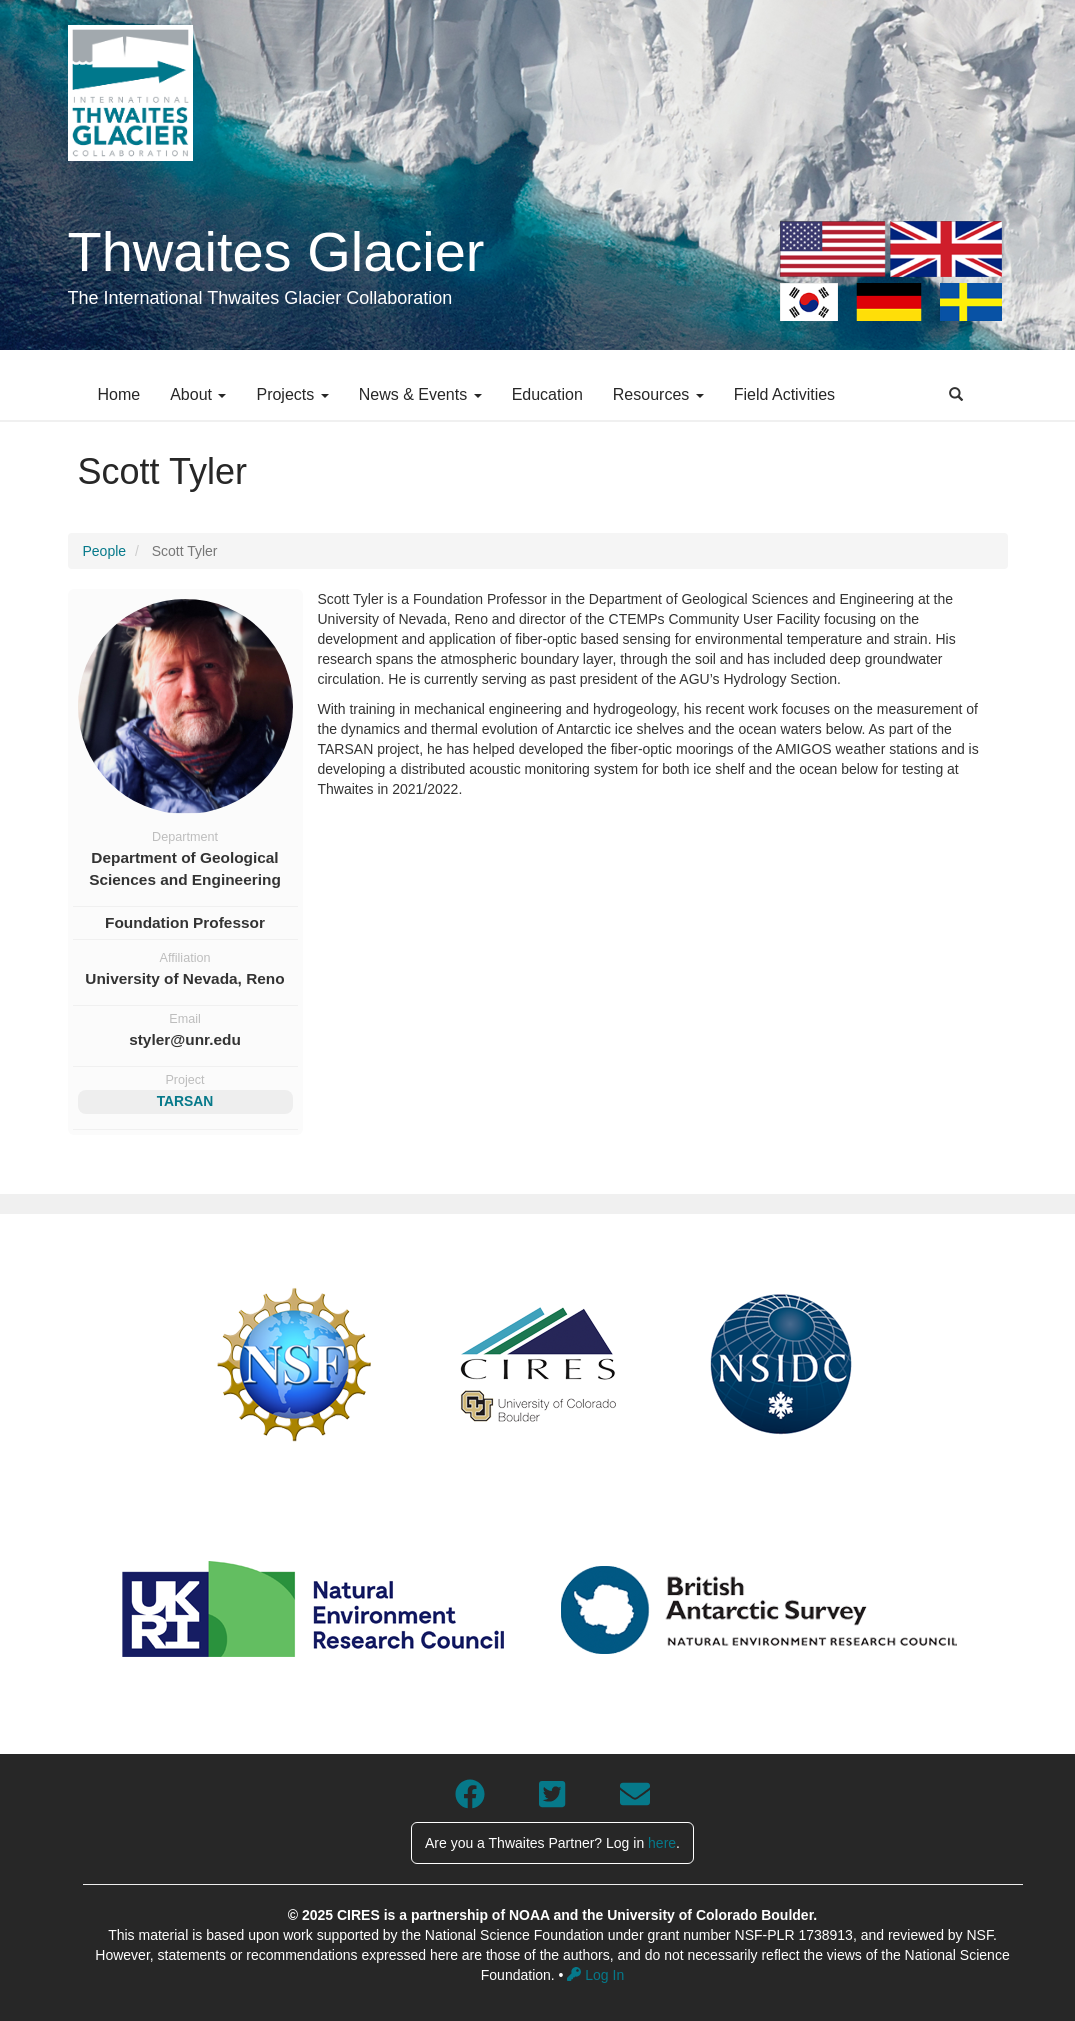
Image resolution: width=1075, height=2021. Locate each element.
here (662, 1843)
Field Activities (784, 394)
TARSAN (185, 1101)
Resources (658, 394)
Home (119, 394)
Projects (292, 394)
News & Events (420, 394)
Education (547, 394)
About (198, 394)
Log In (595, 1975)
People (105, 551)
